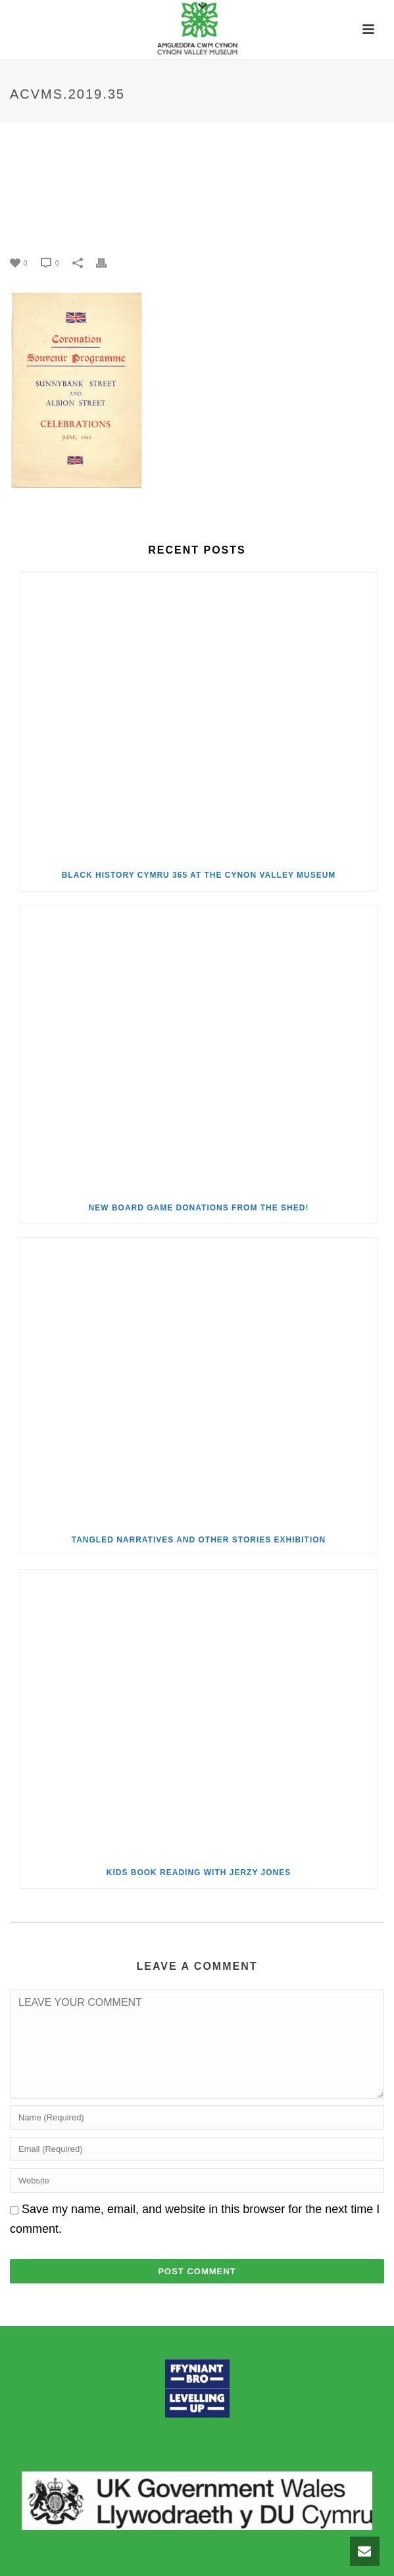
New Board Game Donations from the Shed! (199, 1207)
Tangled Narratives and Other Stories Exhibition (199, 1539)
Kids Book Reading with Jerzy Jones (199, 1872)
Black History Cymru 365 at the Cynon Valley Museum (199, 875)
